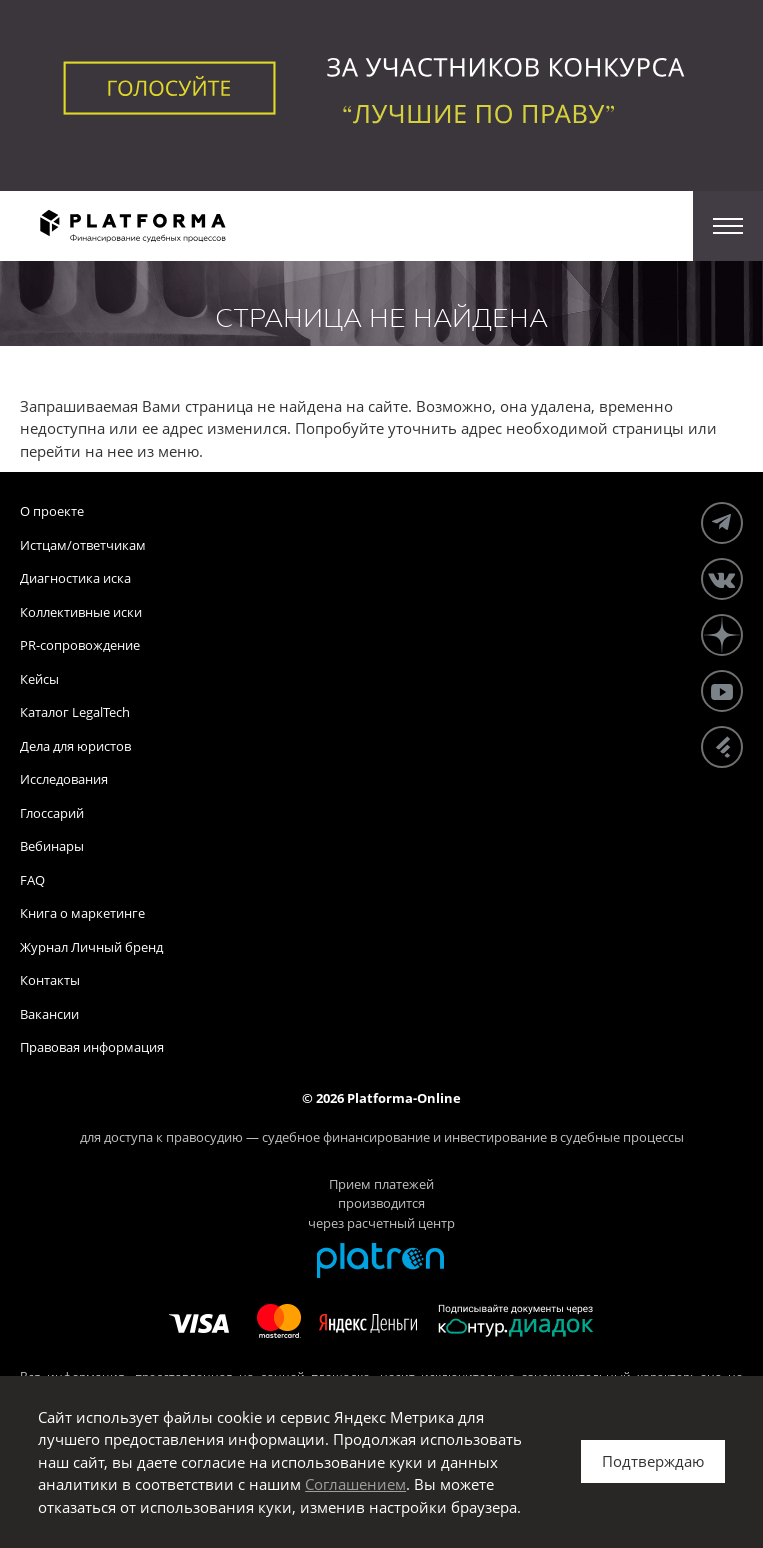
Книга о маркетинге (82, 913)
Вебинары (52, 846)
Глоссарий (52, 813)
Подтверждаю (653, 1461)
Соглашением (355, 1484)
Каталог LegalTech (75, 712)
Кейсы (39, 679)
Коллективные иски (81, 612)
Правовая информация (92, 1047)
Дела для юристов (75, 746)
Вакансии (49, 1014)
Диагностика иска (75, 578)
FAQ (32, 880)
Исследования (64, 779)
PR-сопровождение (80, 645)
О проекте (52, 511)
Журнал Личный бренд (91, 947)
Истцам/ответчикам (83, 545)
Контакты (50, 980)
